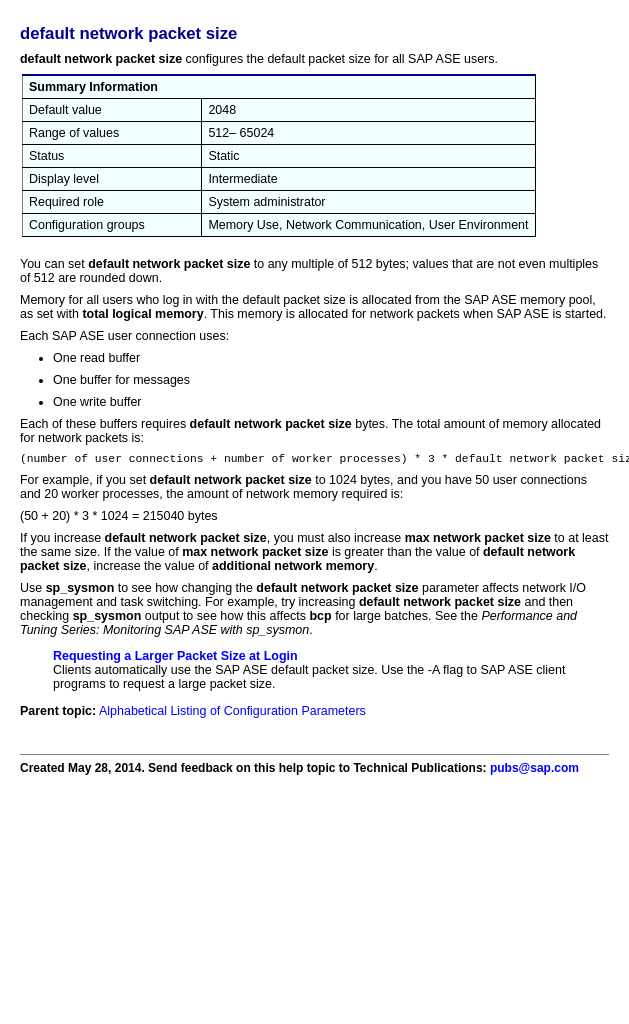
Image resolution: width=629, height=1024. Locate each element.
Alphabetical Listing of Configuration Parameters (232, 714)
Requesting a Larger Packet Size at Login (175, 659)
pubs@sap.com (534, 771)
